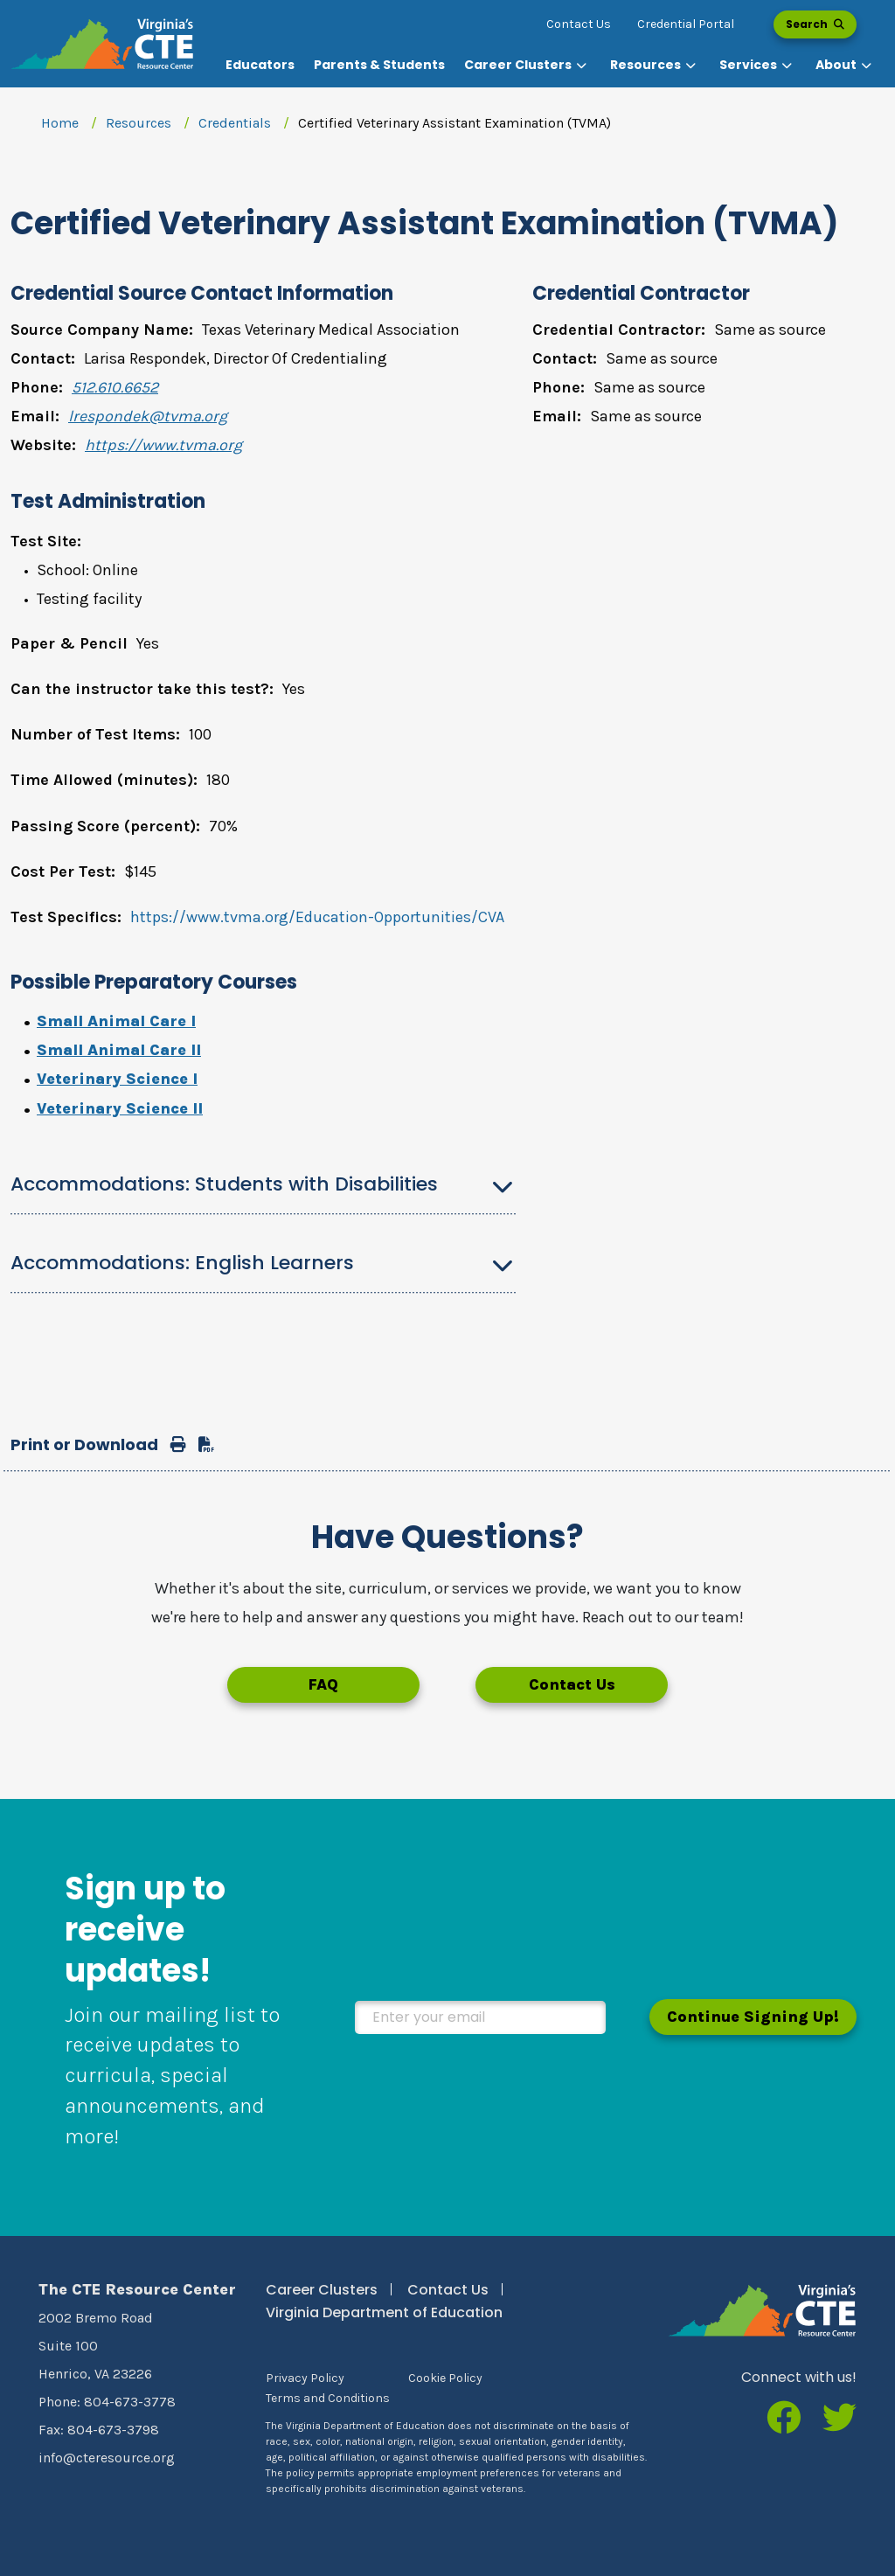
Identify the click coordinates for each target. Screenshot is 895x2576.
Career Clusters (322, 2290)
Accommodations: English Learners (182, 1262)
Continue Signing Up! (753, 2016)
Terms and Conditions (328, 2398)
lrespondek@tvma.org (147, 416)
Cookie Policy (445, 2378)
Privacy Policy (305, 2378)
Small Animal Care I (116, 1021)
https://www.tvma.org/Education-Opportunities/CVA (317, 917)
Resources (138, 123)
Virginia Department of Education (384, 2312)
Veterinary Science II (120, 1108)
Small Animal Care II (119, 1049)
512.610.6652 (115, 387)
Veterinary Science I (117, 1078)
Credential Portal (685, 24)
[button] (527, 65)
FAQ (323, 1684)
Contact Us (578, 24)
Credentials (234, 123)
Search (815, 24)
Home (60, 123)
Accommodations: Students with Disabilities (224, 1184)
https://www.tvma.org (163, 445)
